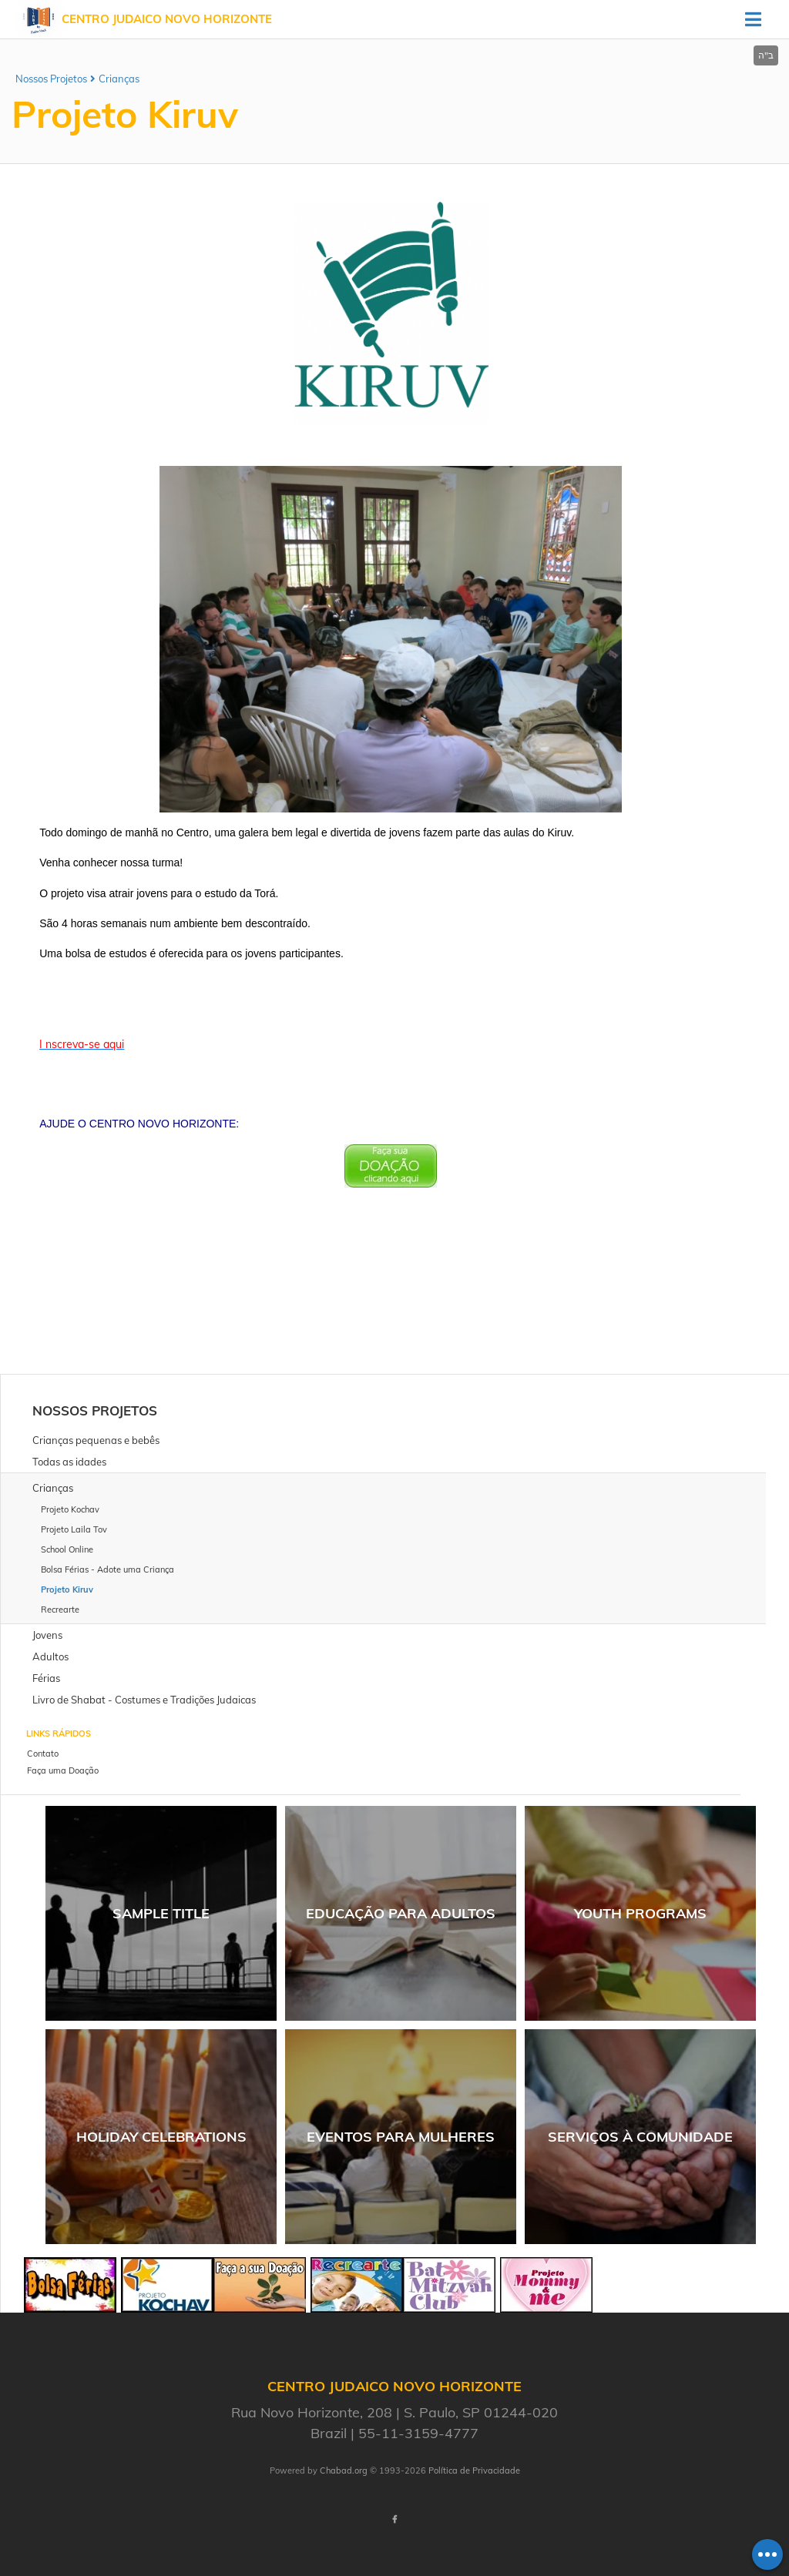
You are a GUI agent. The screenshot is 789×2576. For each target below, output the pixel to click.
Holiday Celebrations (161, 2137)
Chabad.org (344, 2470)
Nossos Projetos (51, 78)
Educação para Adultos (400, 1913)
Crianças (119, 78)
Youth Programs (640, 1913)
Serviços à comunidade (640, 2137)
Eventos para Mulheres (401, 2137)
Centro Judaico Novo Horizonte (167, 19)
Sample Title (161, 1913)
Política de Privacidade (474, 2470)
